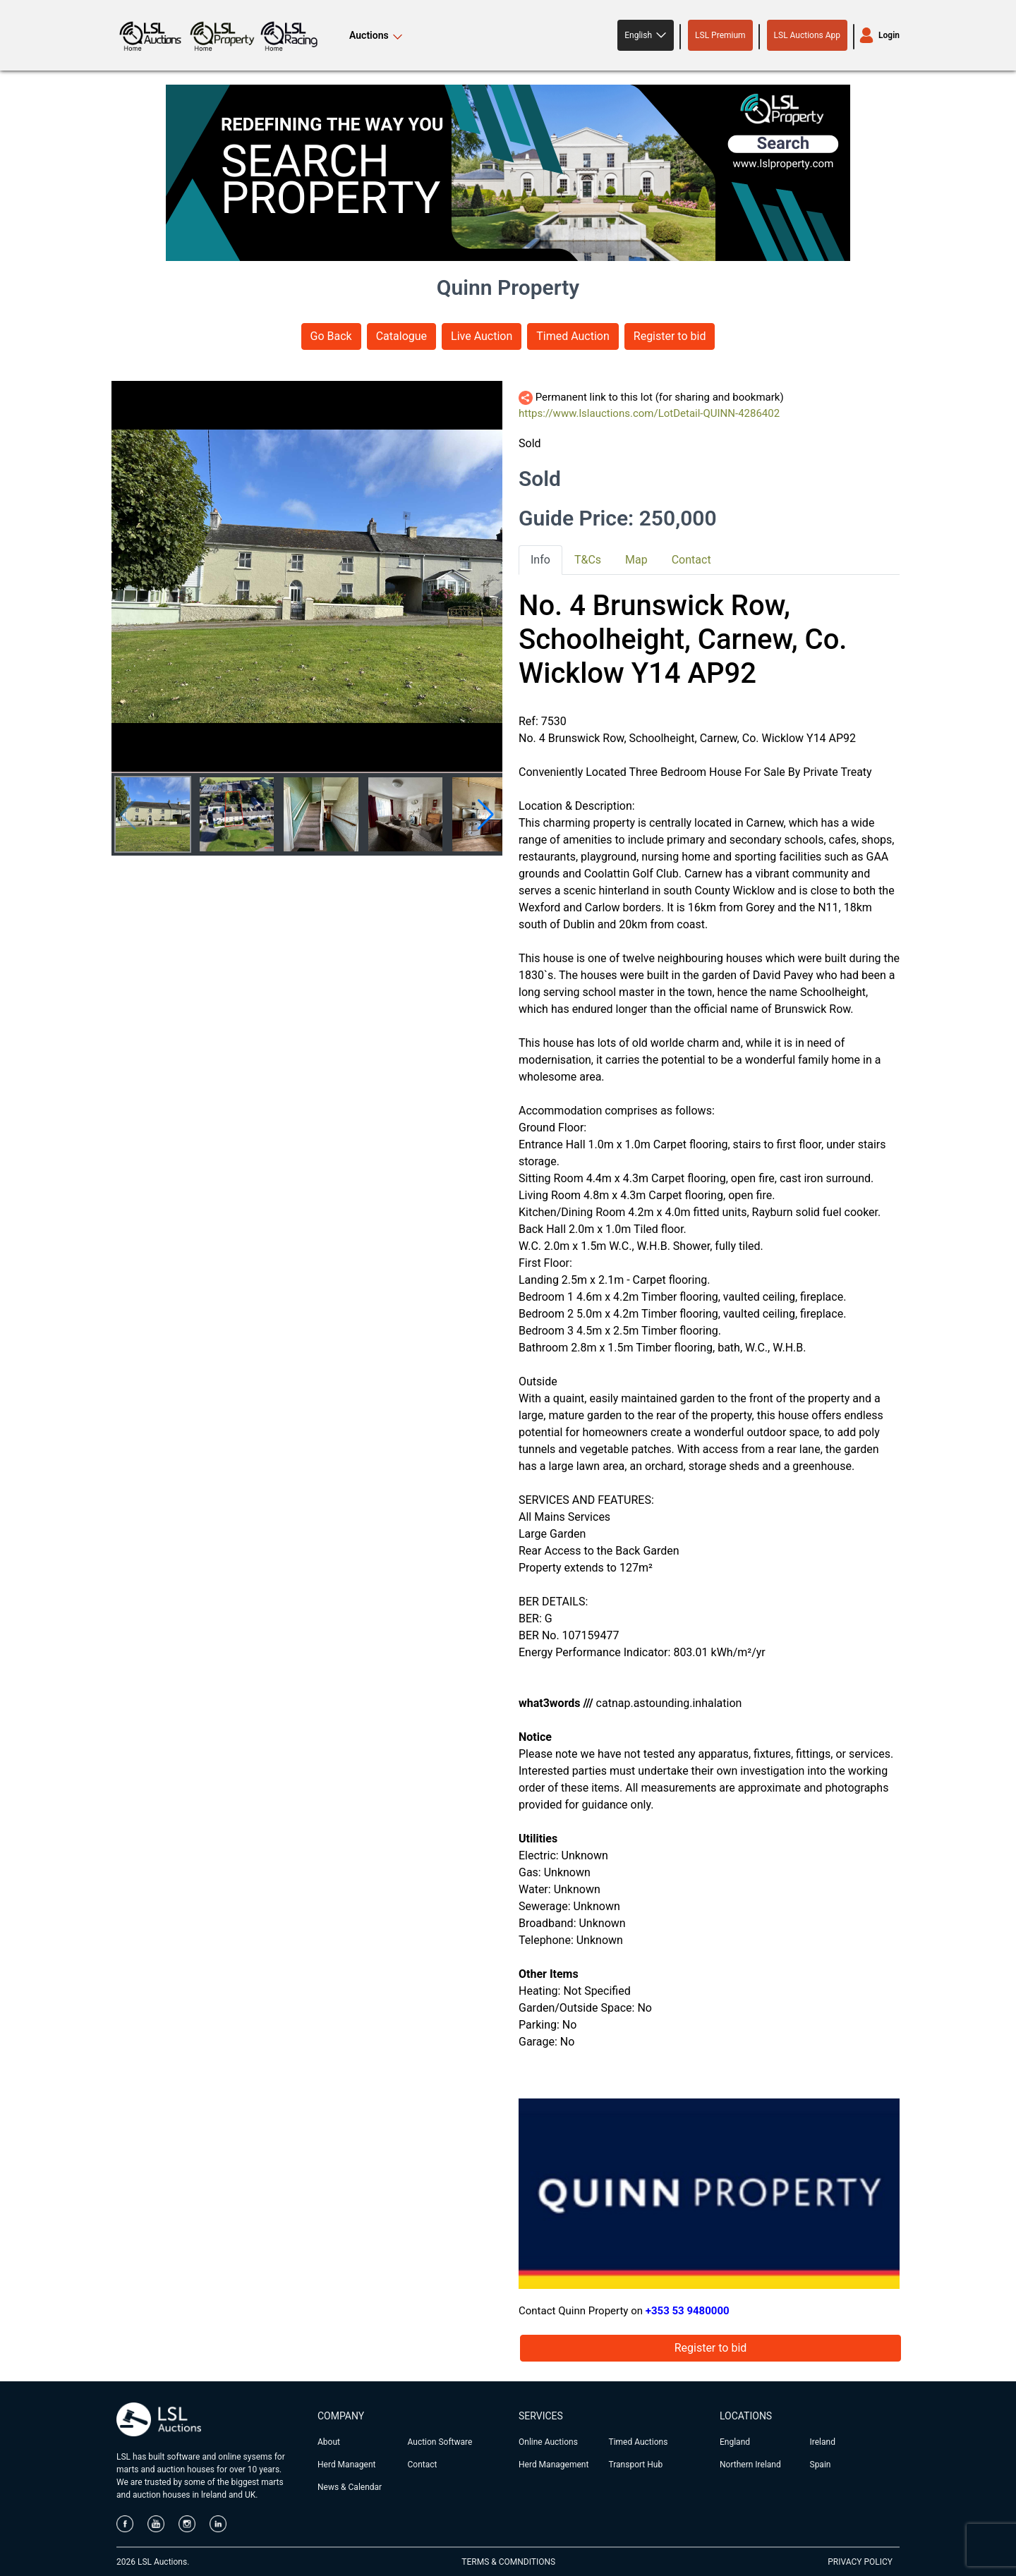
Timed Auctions (638, 2442)
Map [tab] (636, 559)
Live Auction (481, 336)
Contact (422, 2464)
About (329, 2442)
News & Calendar (350, 2487)
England (735, 2442)
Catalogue (401, 336)
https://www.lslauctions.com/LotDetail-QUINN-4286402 (649, 413)
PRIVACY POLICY (860, 2562)
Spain (820, 2464)
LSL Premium (720, 35)
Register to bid (670, 336)
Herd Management (553, 2464)
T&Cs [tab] (587, 559)
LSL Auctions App (807, 35)
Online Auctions (548, 2442)
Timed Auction (573, 336)
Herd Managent (346, 2464)
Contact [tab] (691, 559)
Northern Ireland (750, 2464)
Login (889, 35)
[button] (645, 35)
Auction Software (440, 2442)
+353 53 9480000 (688, 2310)
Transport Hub (636, 2464)
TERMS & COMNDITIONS (508, 2562)
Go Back (331, 336)
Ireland (822, 2442)
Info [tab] (540, 559)
